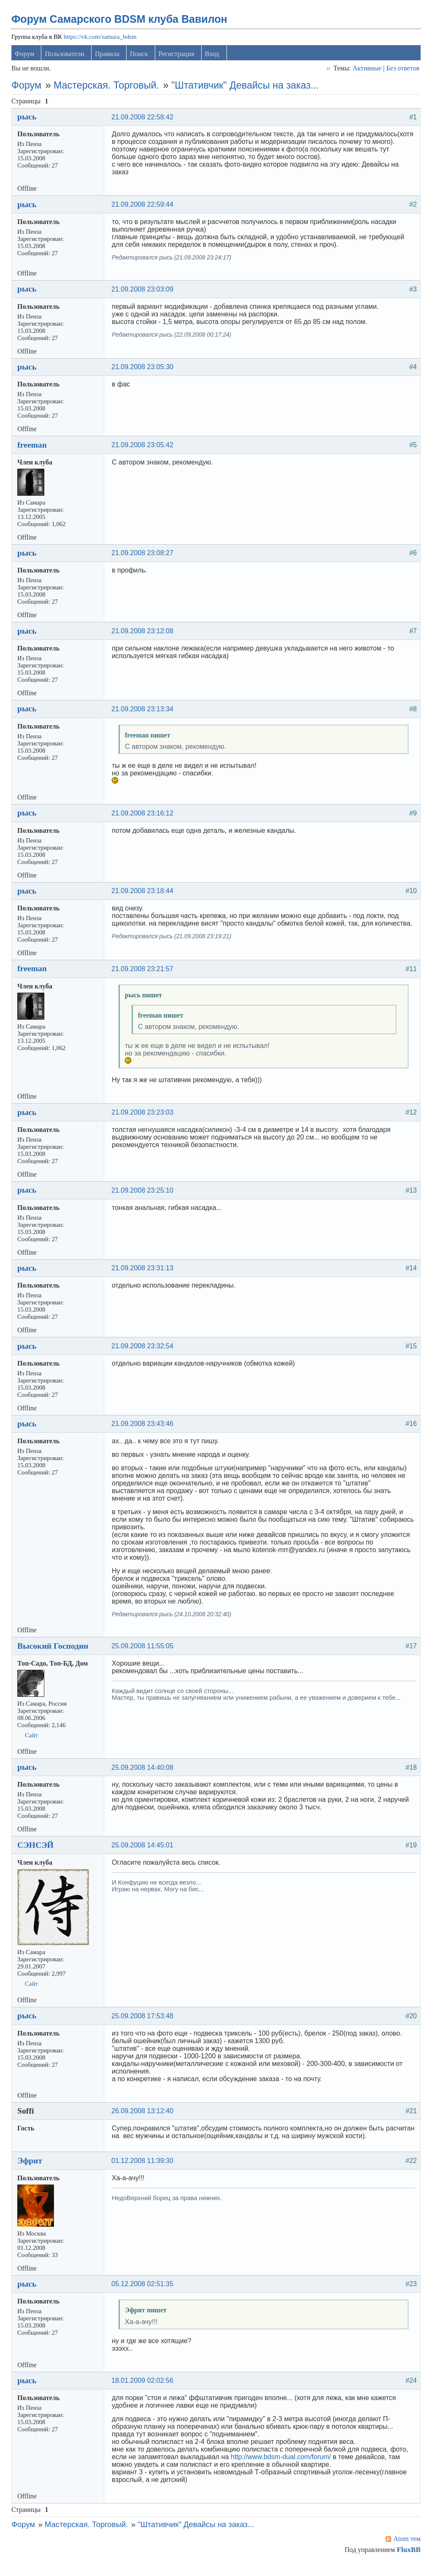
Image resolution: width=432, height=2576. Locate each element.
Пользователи (66, 56)
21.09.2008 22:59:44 (144, 214)
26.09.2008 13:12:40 (144, 2121)
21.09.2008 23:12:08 (144, 641)
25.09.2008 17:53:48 (144, 2026)
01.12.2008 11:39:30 (144, 2170)
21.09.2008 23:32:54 (144, 1356)
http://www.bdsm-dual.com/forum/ (282, 2467)
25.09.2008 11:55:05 (144, 1656)
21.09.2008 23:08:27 (144, 563)
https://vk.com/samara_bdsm (101, 39)
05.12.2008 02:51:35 (144, 2294)
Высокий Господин (54, 1656)
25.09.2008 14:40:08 (144, 1777)
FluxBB (407, 2560)
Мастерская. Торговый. (107, 87)
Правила (108, 56)
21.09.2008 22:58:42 (144, 119)
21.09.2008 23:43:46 (144, 1434)
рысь (28, 119)
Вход (213, 56)
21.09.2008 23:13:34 (144, 719)
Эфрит (31, 2170)
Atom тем (405, 2549)
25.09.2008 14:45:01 (144, 1855)
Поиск (140, 56)
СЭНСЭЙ (37, 1855)
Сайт (32, 1745)
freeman (33, 454)
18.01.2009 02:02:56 (144, 2391)
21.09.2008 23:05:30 (144, 377)
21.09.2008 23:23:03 (144, 1122)
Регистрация (178, 56)
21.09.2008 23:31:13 (144, 1278)
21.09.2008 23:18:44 (144, 901)
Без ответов (401, 70)
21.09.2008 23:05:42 (144, 455)
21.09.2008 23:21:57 (144, 979)
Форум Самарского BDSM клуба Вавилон (121, 21)
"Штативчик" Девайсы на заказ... (246, 87)
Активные (365, 70)
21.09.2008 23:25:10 (144, 1200)
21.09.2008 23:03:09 (144, 299)
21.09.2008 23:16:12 (144, 823)
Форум (25, 56)
